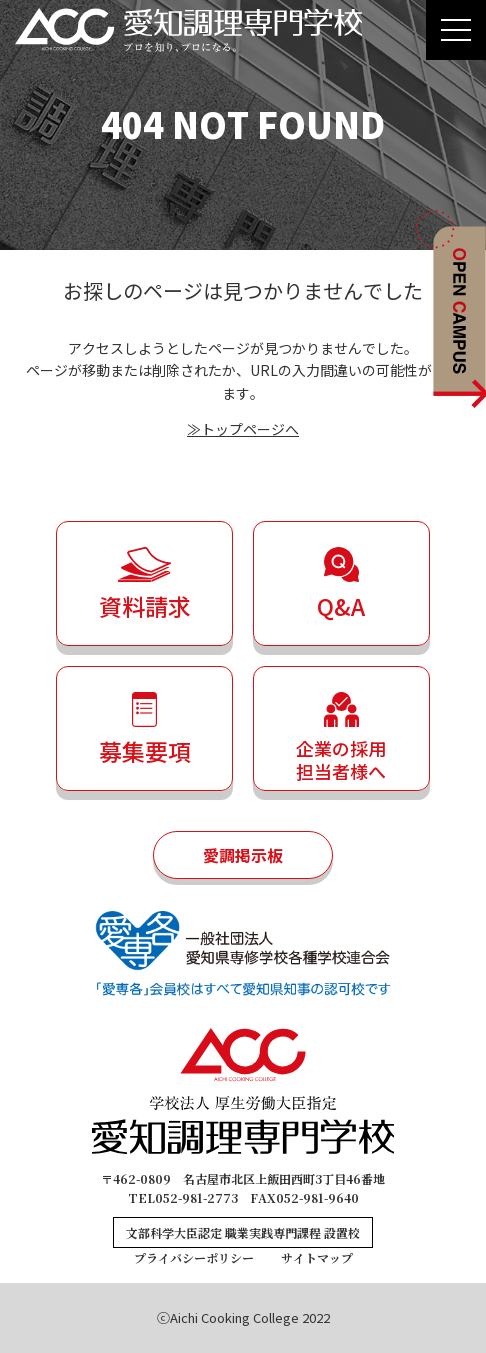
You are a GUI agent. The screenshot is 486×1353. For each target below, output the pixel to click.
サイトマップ (317, 1257)
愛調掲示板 (243, 855)
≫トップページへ (243, 429)
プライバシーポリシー (194, 1257)
